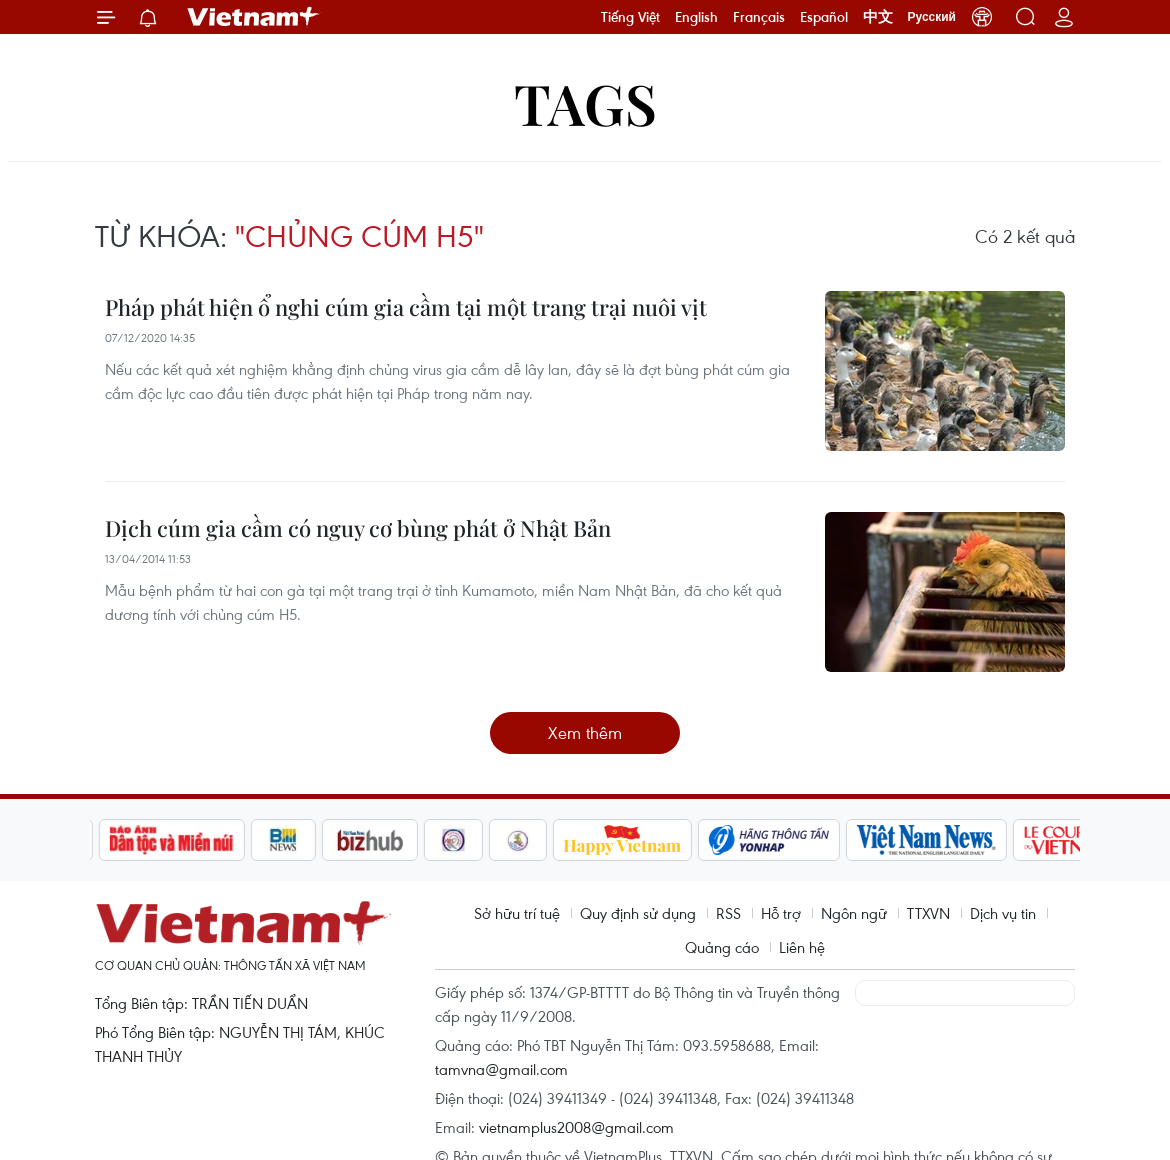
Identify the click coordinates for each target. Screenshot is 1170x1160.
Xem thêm (585, 732)
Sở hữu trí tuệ (517, 913)
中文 (878, 17)
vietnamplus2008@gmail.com (576, 1127)
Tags (585, 102)
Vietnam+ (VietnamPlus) (254, 17)
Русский (932, 17)
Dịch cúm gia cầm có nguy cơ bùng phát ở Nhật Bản (358, 528)
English (696, 17)
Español (824, 17)
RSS (728, 913)
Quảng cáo (722, 947)
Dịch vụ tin (1003, 913)
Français (759, 17)
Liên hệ (802, 947)
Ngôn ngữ (854, 913)
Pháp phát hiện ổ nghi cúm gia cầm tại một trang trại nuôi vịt (406, 307)
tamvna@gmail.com (501, 1069)
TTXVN (928, 913)
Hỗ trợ (781, 913)
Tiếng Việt (630, 17)
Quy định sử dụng (638, 913)
